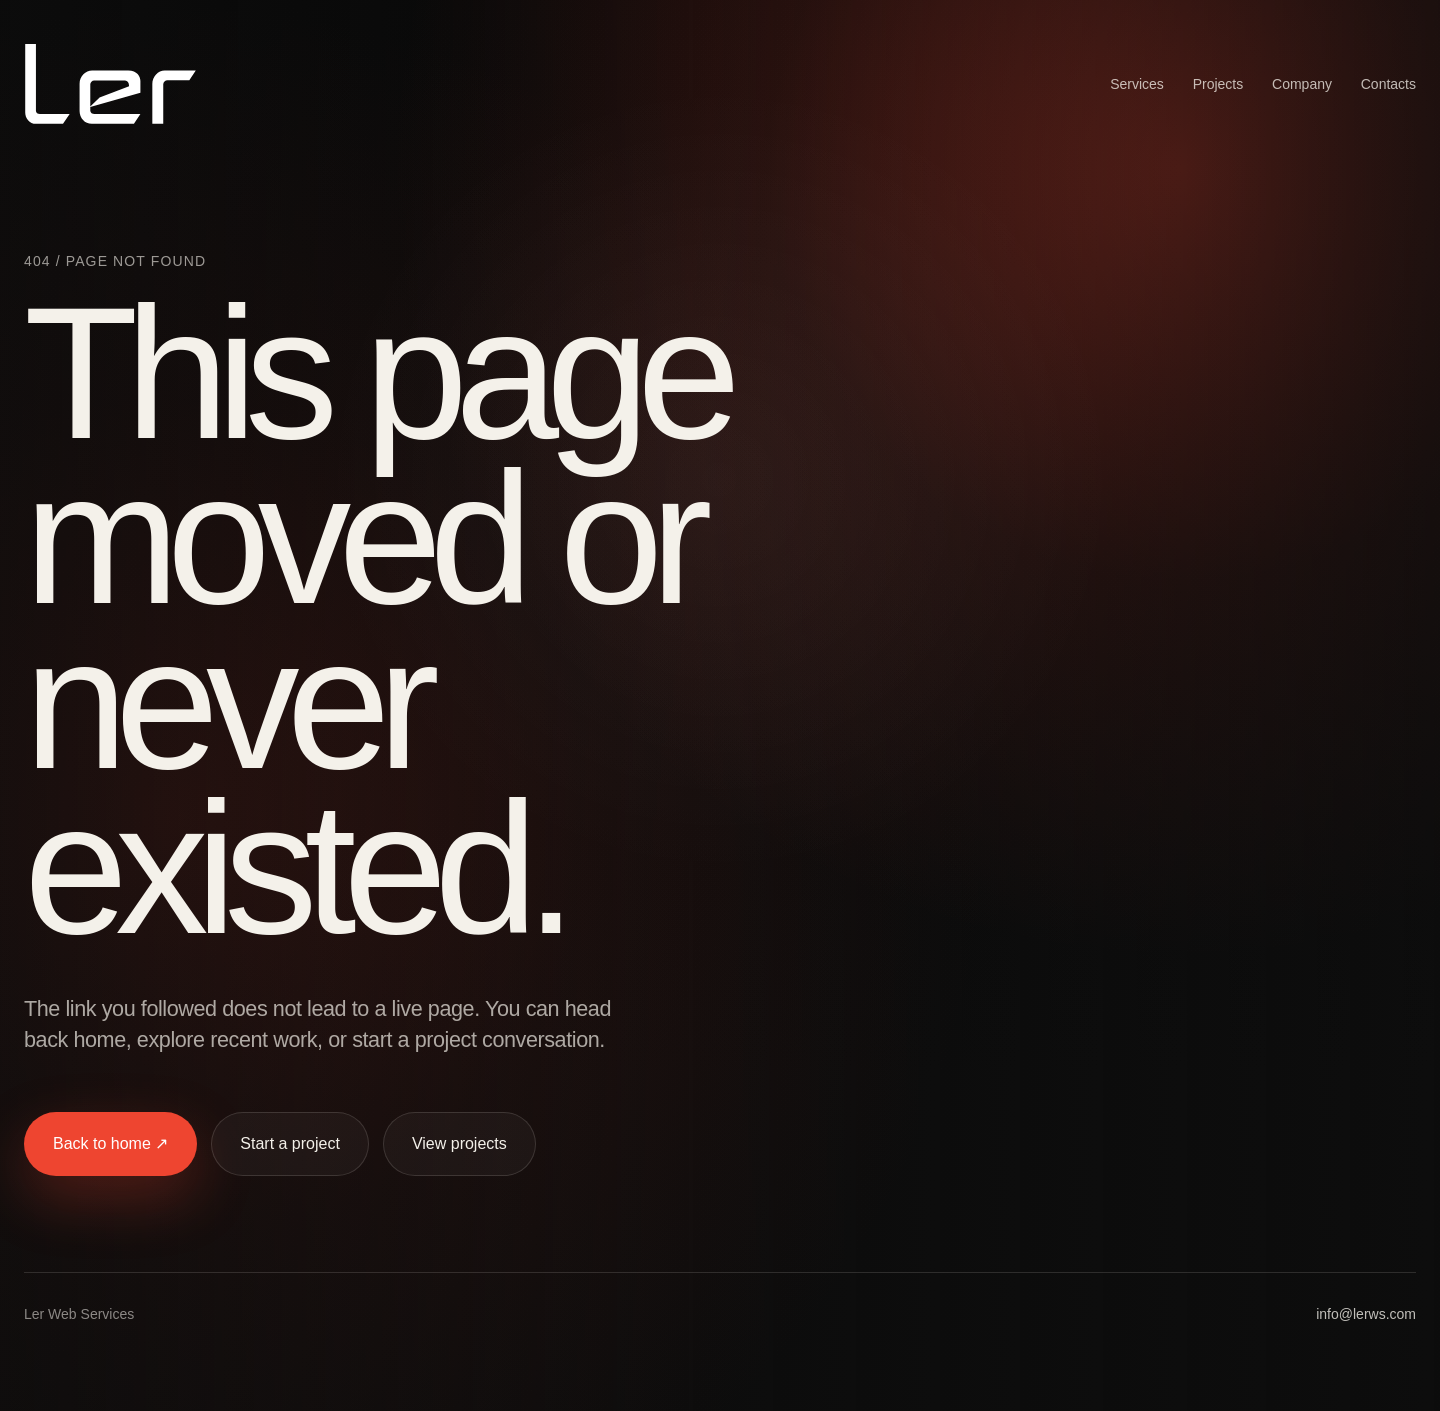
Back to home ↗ (110, 1143)
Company (1302, 84)
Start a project (290, 1143)
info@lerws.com (1366, 1314)
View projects (459, 1143)
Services (1137, 84)
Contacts (1388, 84)
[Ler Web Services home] (110, 83)
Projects (1218, 84)
